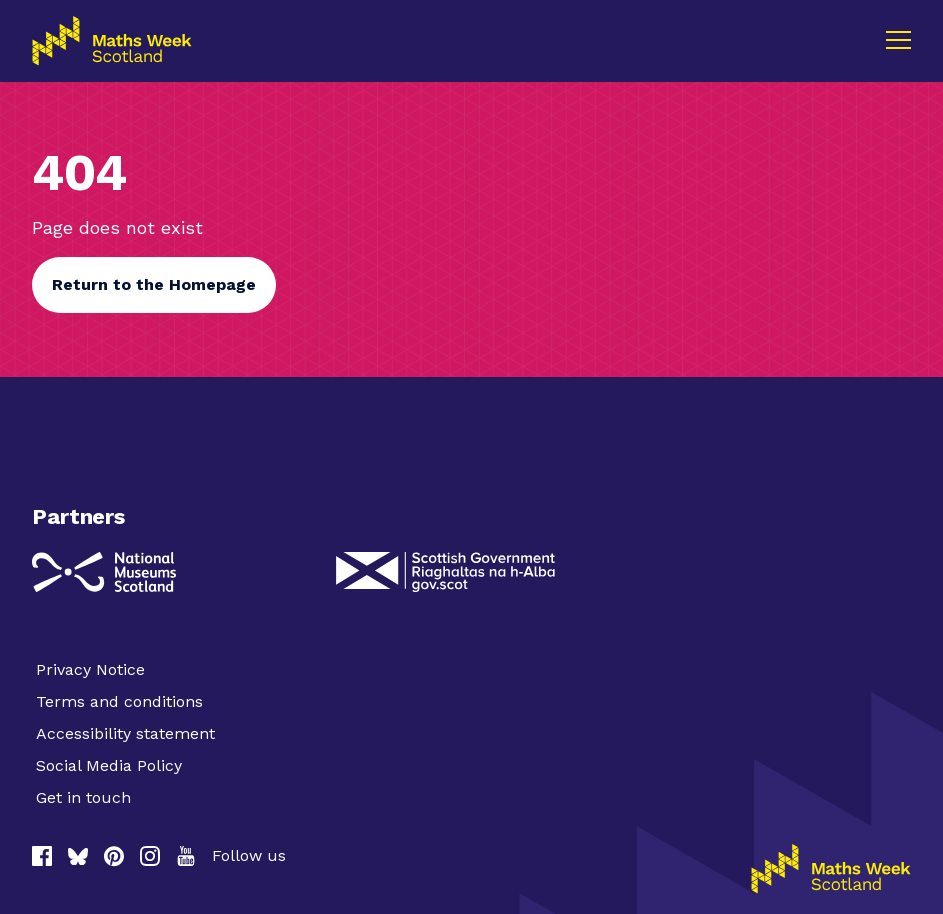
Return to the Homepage (154, 284)
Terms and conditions (119, 701)
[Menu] (898, 40)
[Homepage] (831, 869)
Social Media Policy (109, 765)
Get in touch (83, 797)
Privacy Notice (90, 669)
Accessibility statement (125, 733)
